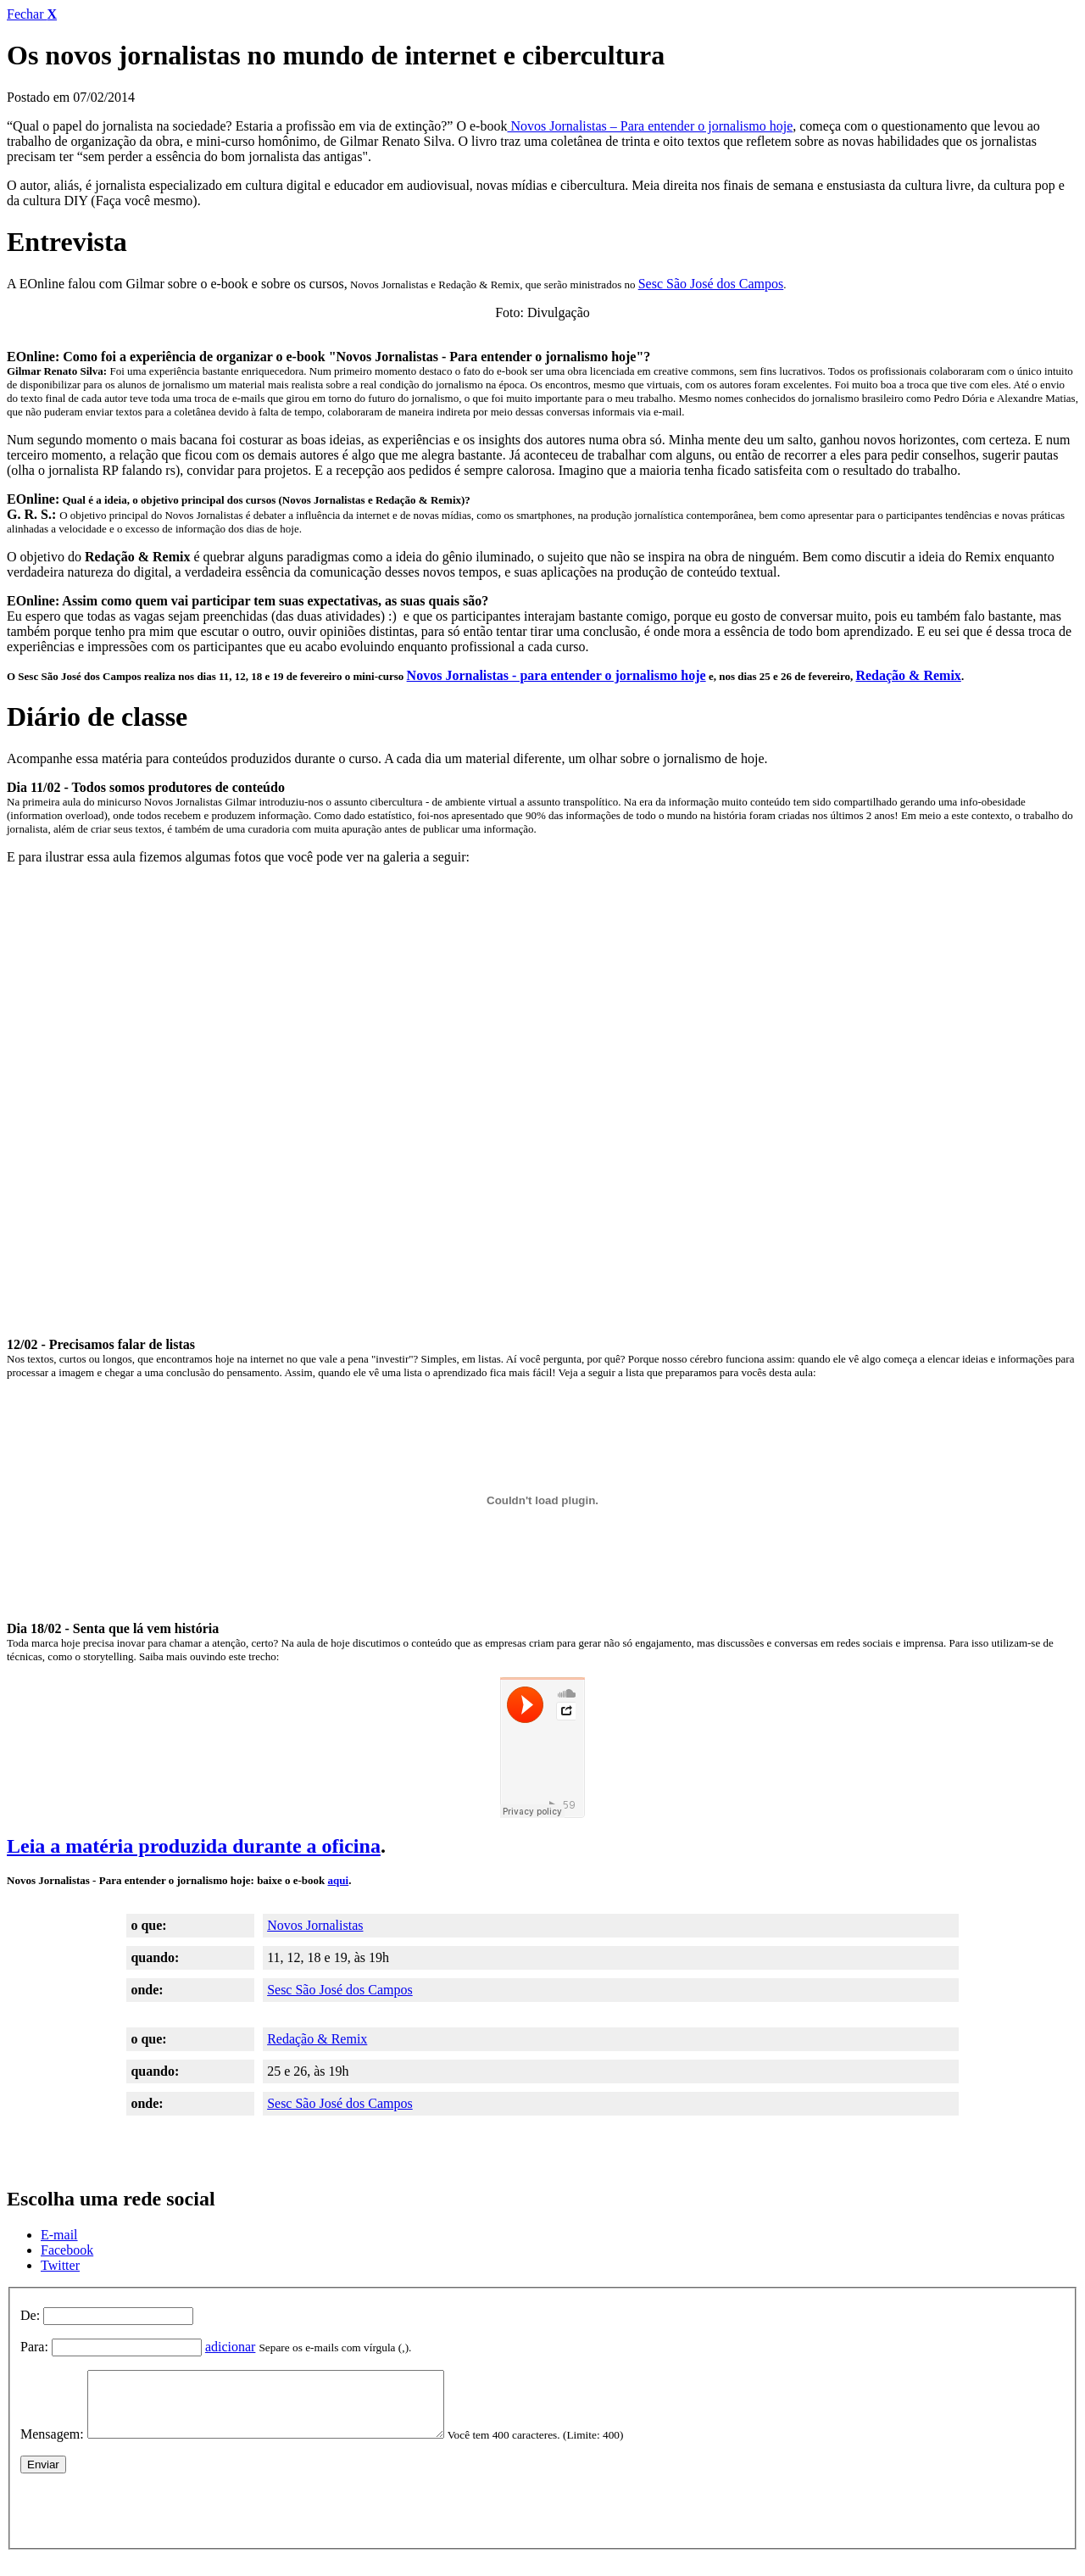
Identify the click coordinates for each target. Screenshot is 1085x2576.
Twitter (60, 2265)
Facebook (67, 2250)
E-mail (59, 2235)
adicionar (230, 2346)
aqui (338, 1880)
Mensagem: (52, 2446)
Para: (34, 2346)
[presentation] (149, 2519)
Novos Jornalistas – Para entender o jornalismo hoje (650, 126)
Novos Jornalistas (315, 1925)
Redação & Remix (907, 675)
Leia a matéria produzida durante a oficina (194, 1846)
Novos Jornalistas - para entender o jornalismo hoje (556, 675)
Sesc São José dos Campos (711, 283)
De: (30, 2315)
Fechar (32, 14)
